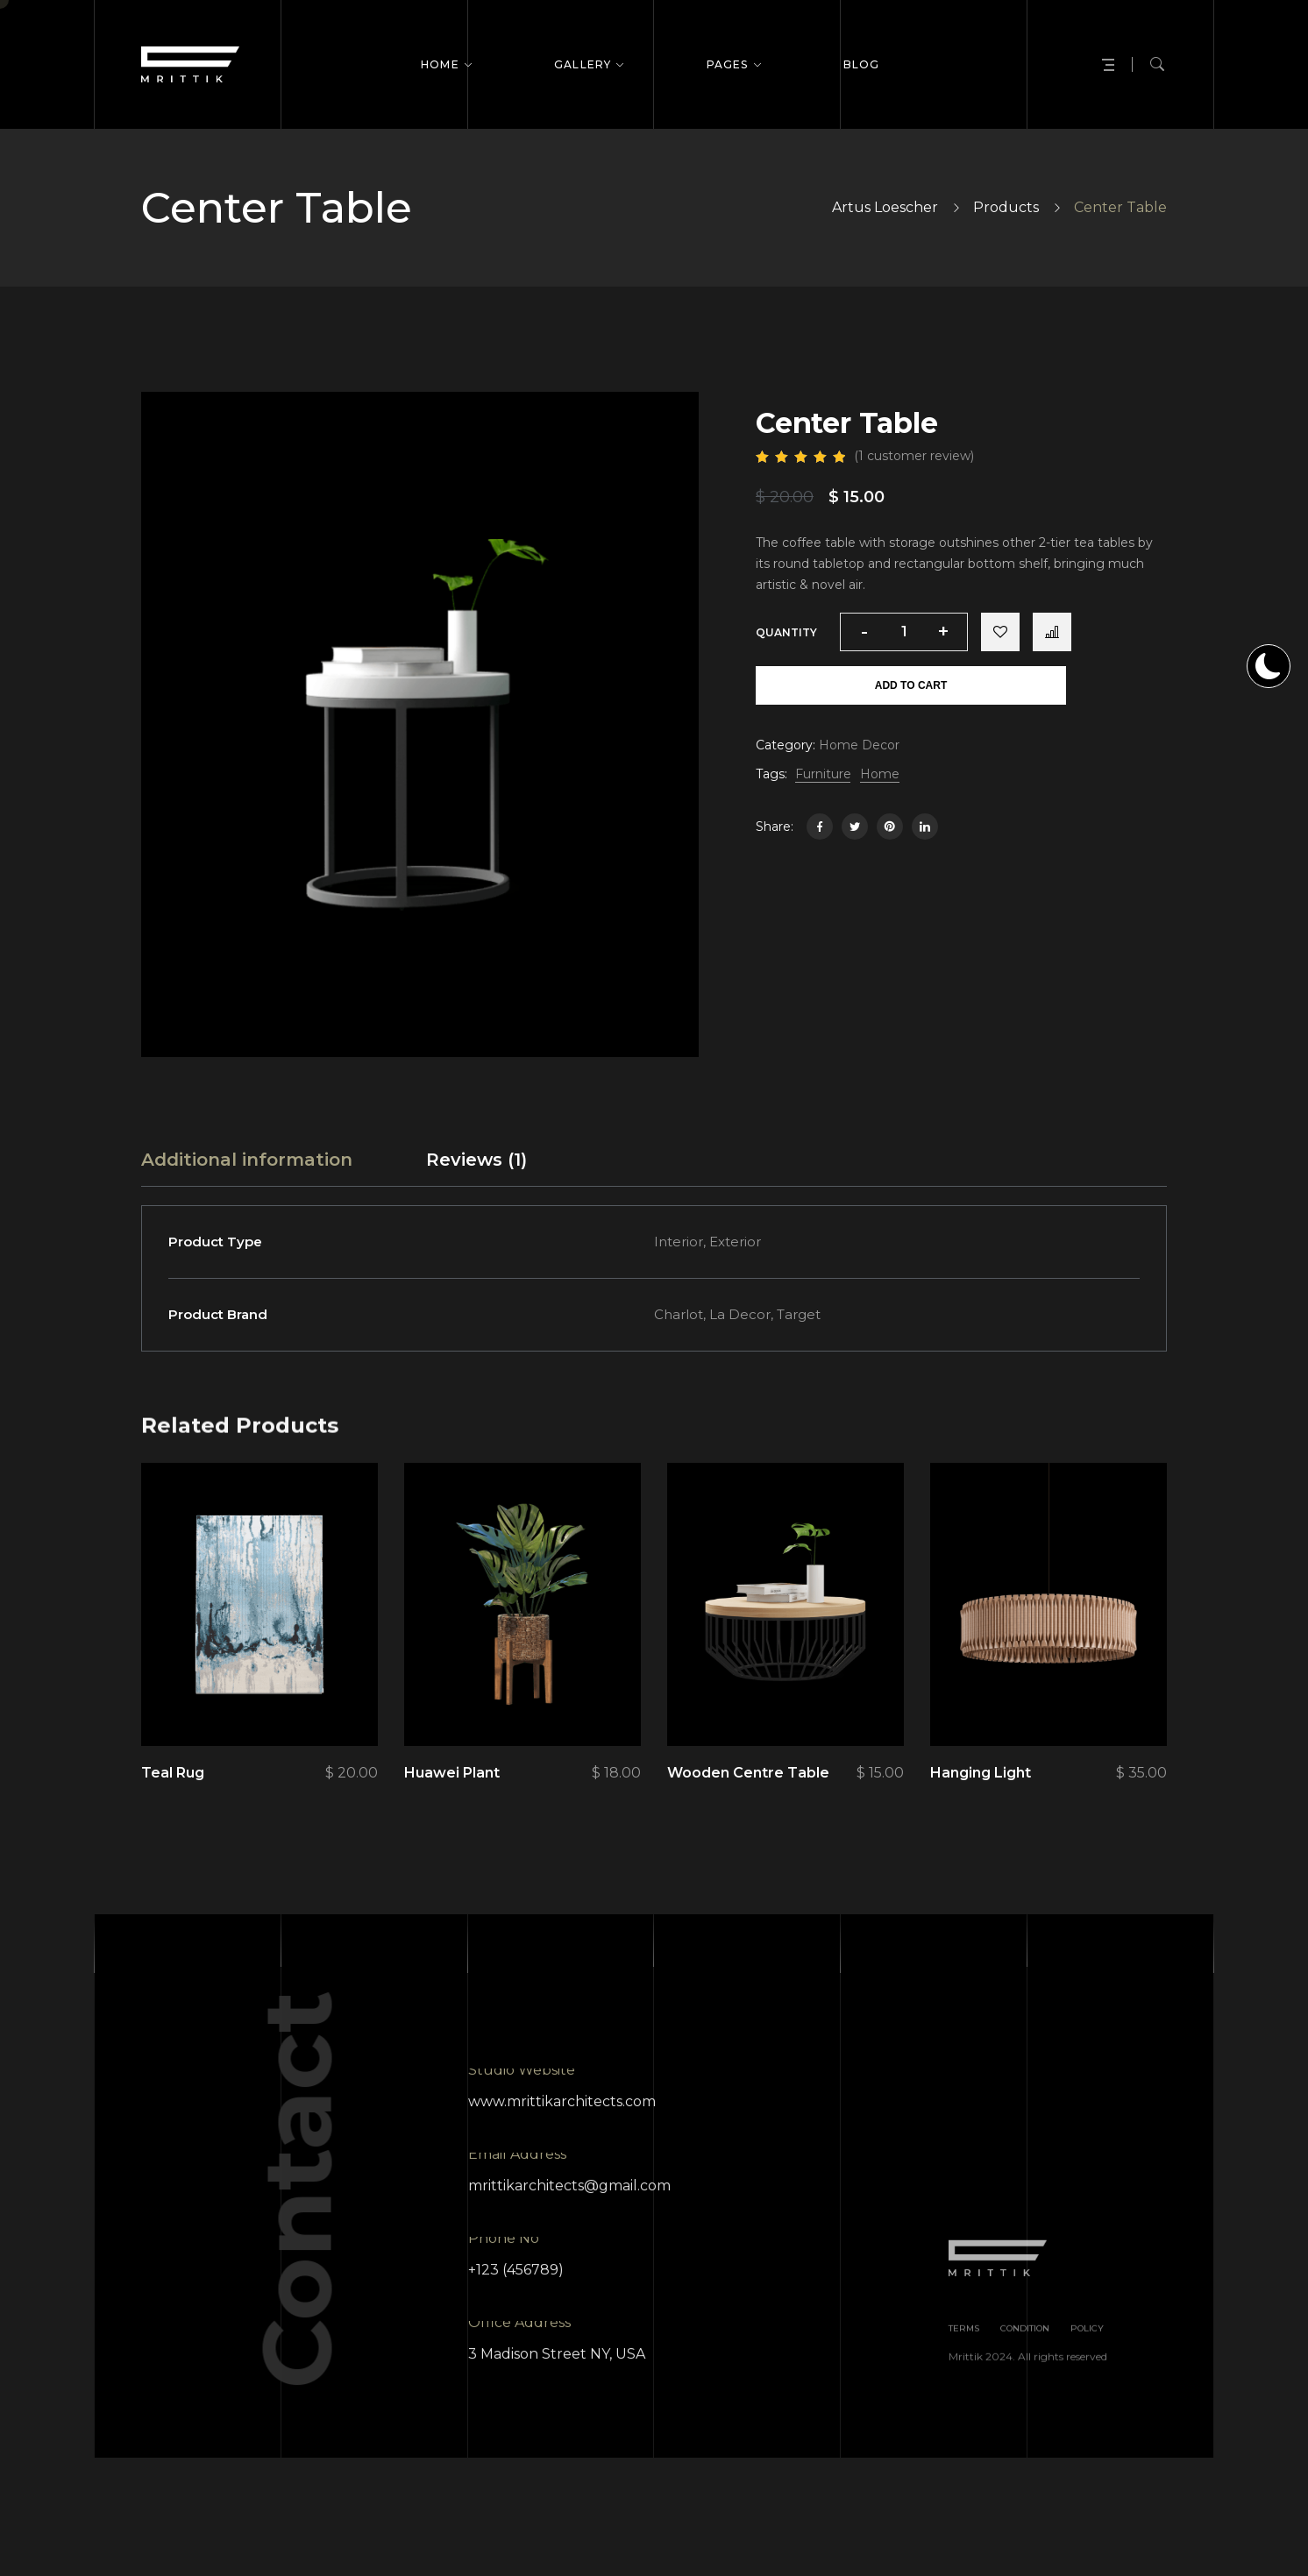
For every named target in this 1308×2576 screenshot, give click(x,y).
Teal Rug (172, 1772)
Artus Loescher (885, 207)
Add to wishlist (1000, 632)
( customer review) (914, 456)
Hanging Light (980, 1772)
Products (1006, 207)
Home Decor (859, 745)
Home (879, 774)
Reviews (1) (476, 1159)
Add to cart (911, 685)
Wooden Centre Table (748, 1772)
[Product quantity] (904, 632)
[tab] (246, 1159)
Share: (774, 826)
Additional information (246, 1159)
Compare (1052, 632)
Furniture (823, 774)
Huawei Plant (452, 1772)
